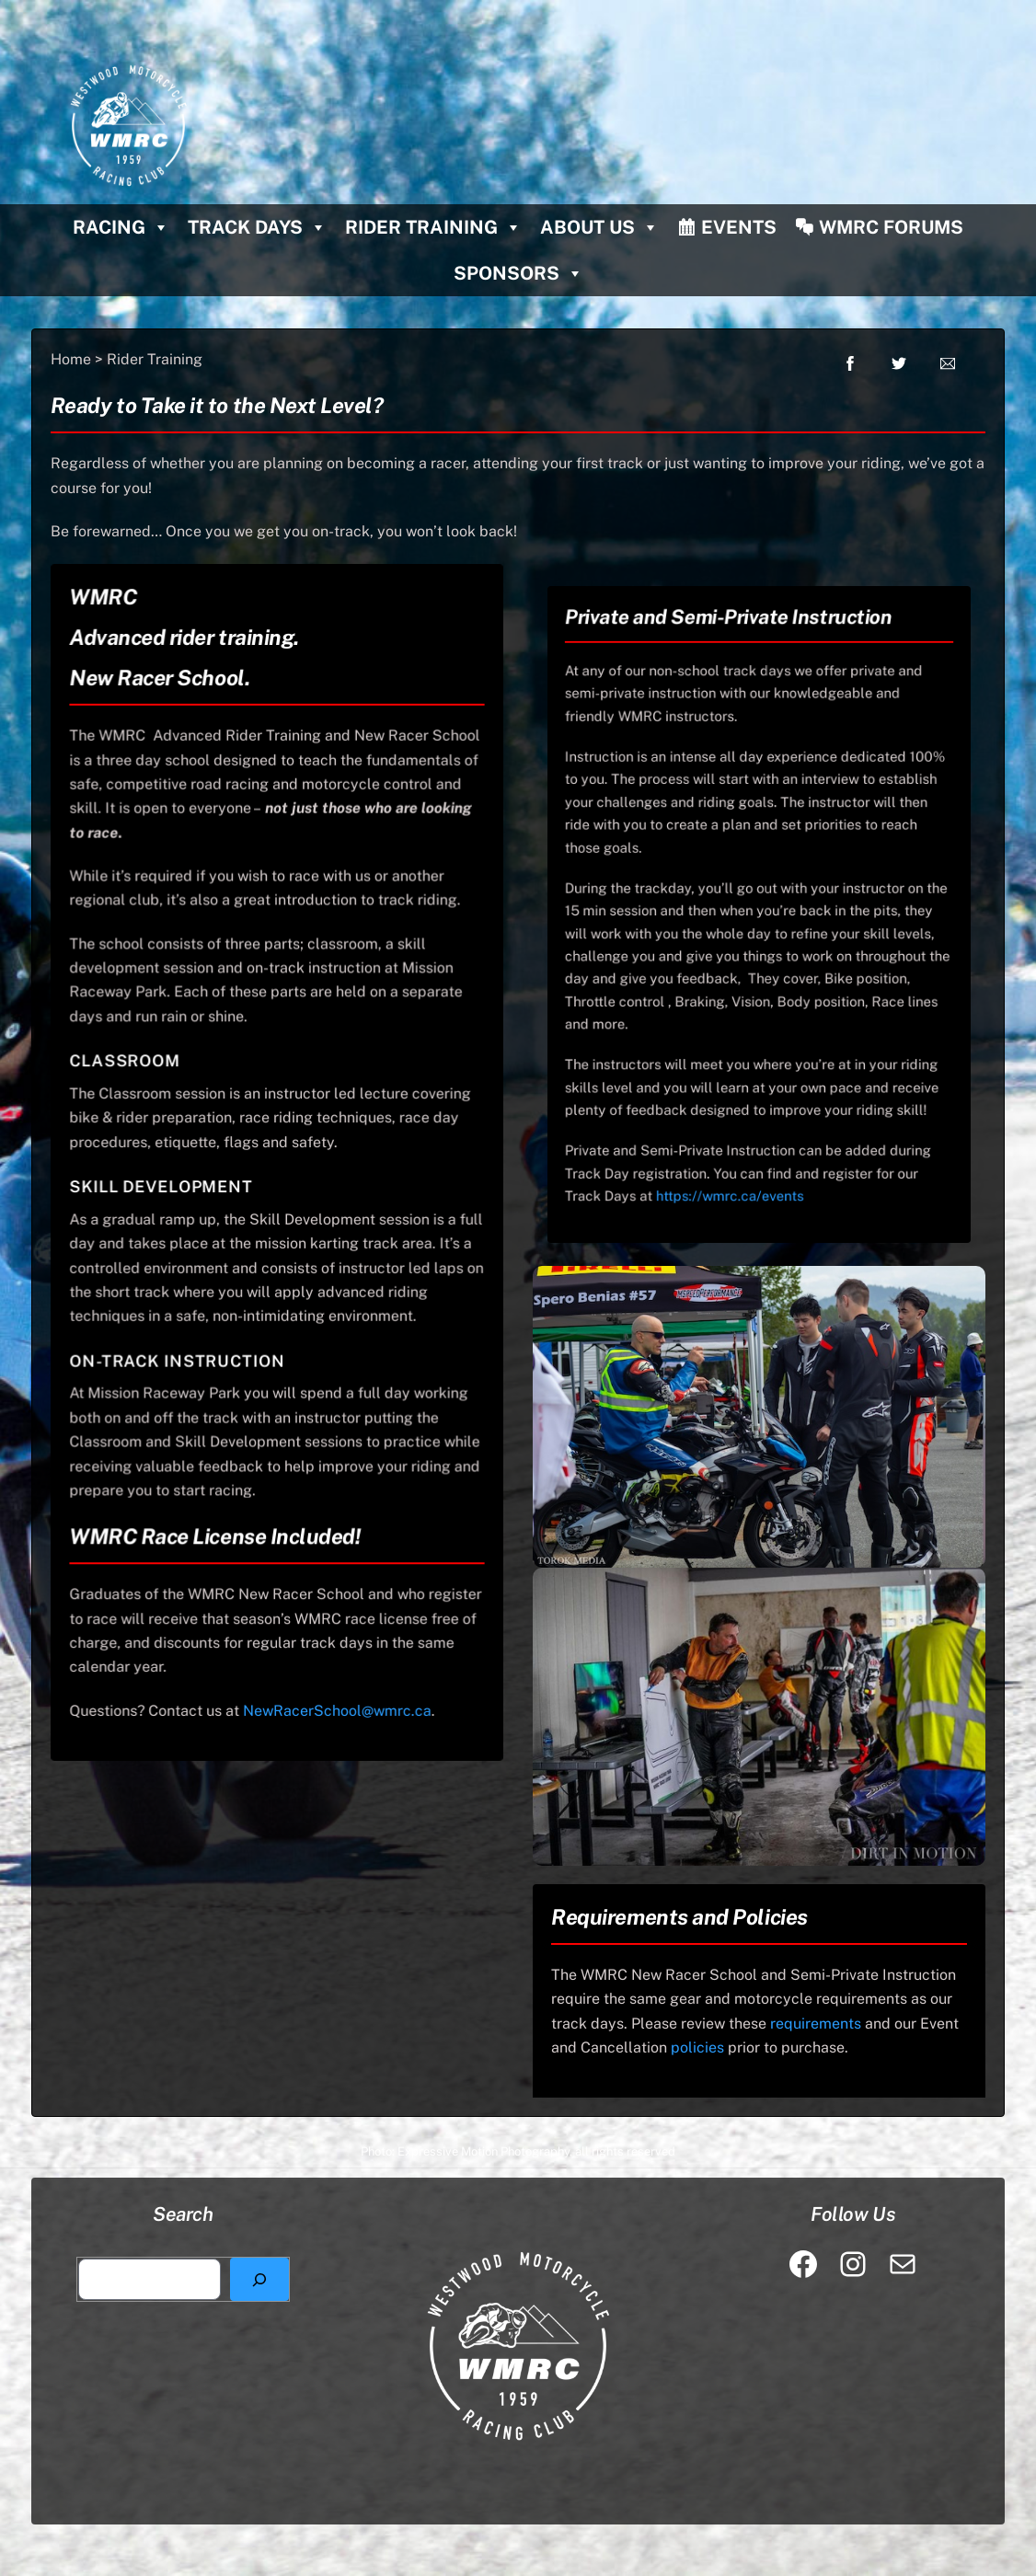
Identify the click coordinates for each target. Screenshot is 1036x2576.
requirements (815, 2023)
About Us (599, 227)
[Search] (259, 2280)
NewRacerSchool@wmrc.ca (332, 1663)
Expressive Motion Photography (483, 2151)
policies (697, 2047)
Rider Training (433, 227)
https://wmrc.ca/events (740, 1105)
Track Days (257, 227)
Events (739, 227)
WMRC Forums (891, 227)
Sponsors (518, 273)
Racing (121, 227)
